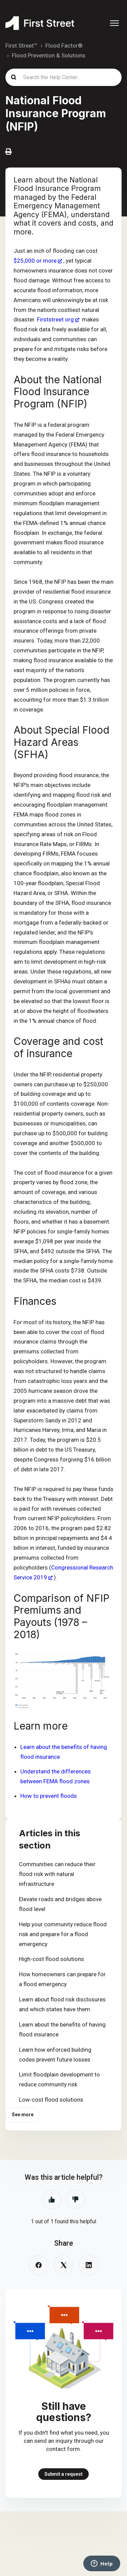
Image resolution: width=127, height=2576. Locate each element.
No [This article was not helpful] (75, 2199)
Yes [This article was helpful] (52, 2199)
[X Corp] (63, 2265)
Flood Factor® (64, 45)
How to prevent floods (48, 1795)
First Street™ (21, 45)
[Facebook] (38, 2265)
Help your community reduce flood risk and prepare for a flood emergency (63, 1934)
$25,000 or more (35, 260)
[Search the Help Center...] (63, 77)
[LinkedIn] (88, 2265)
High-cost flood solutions (51, 1959)
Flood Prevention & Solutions (48, 55)
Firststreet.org (55, 319)
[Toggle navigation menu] (114, 23)
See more (23, 2114)
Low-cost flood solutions (51, 2099)
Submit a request (63, 2474)
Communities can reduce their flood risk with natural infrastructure (57, 1874)
